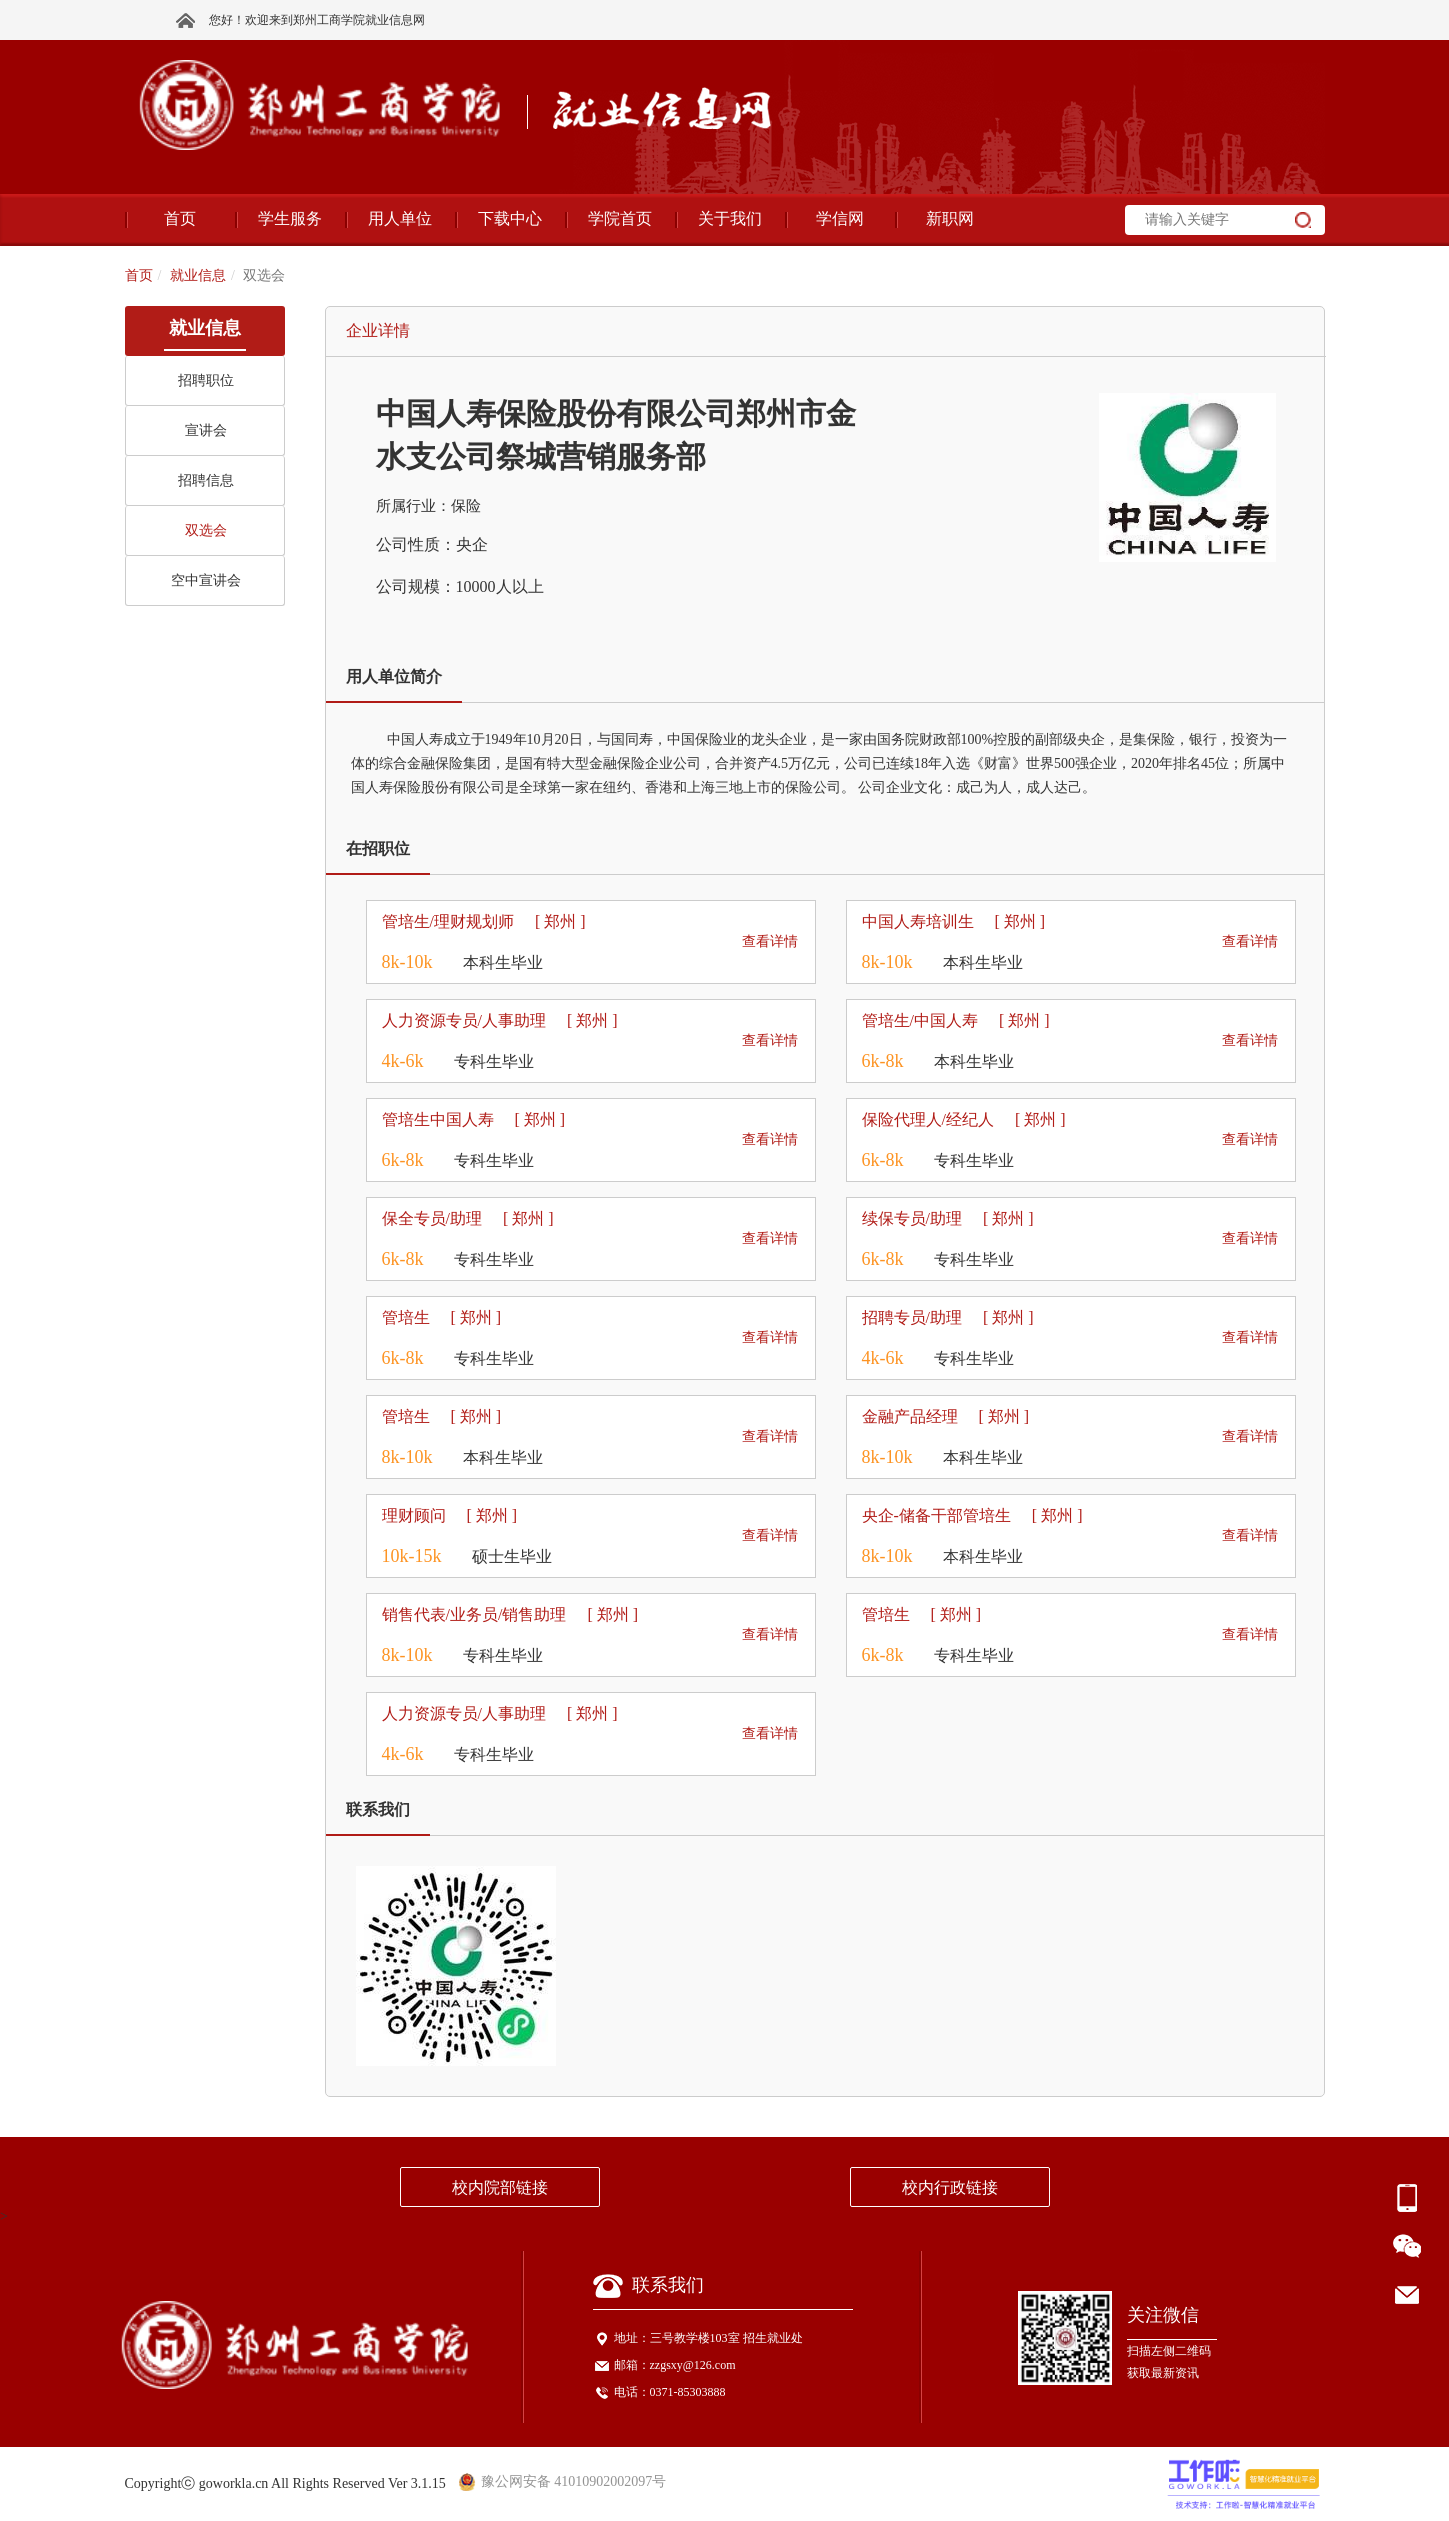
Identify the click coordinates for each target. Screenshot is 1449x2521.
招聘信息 (206, 480)
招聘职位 (206, 380)
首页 (139, 275)
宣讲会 (206, 430)
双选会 (206, 530)
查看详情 (770, 941)
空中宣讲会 (206, 580)
